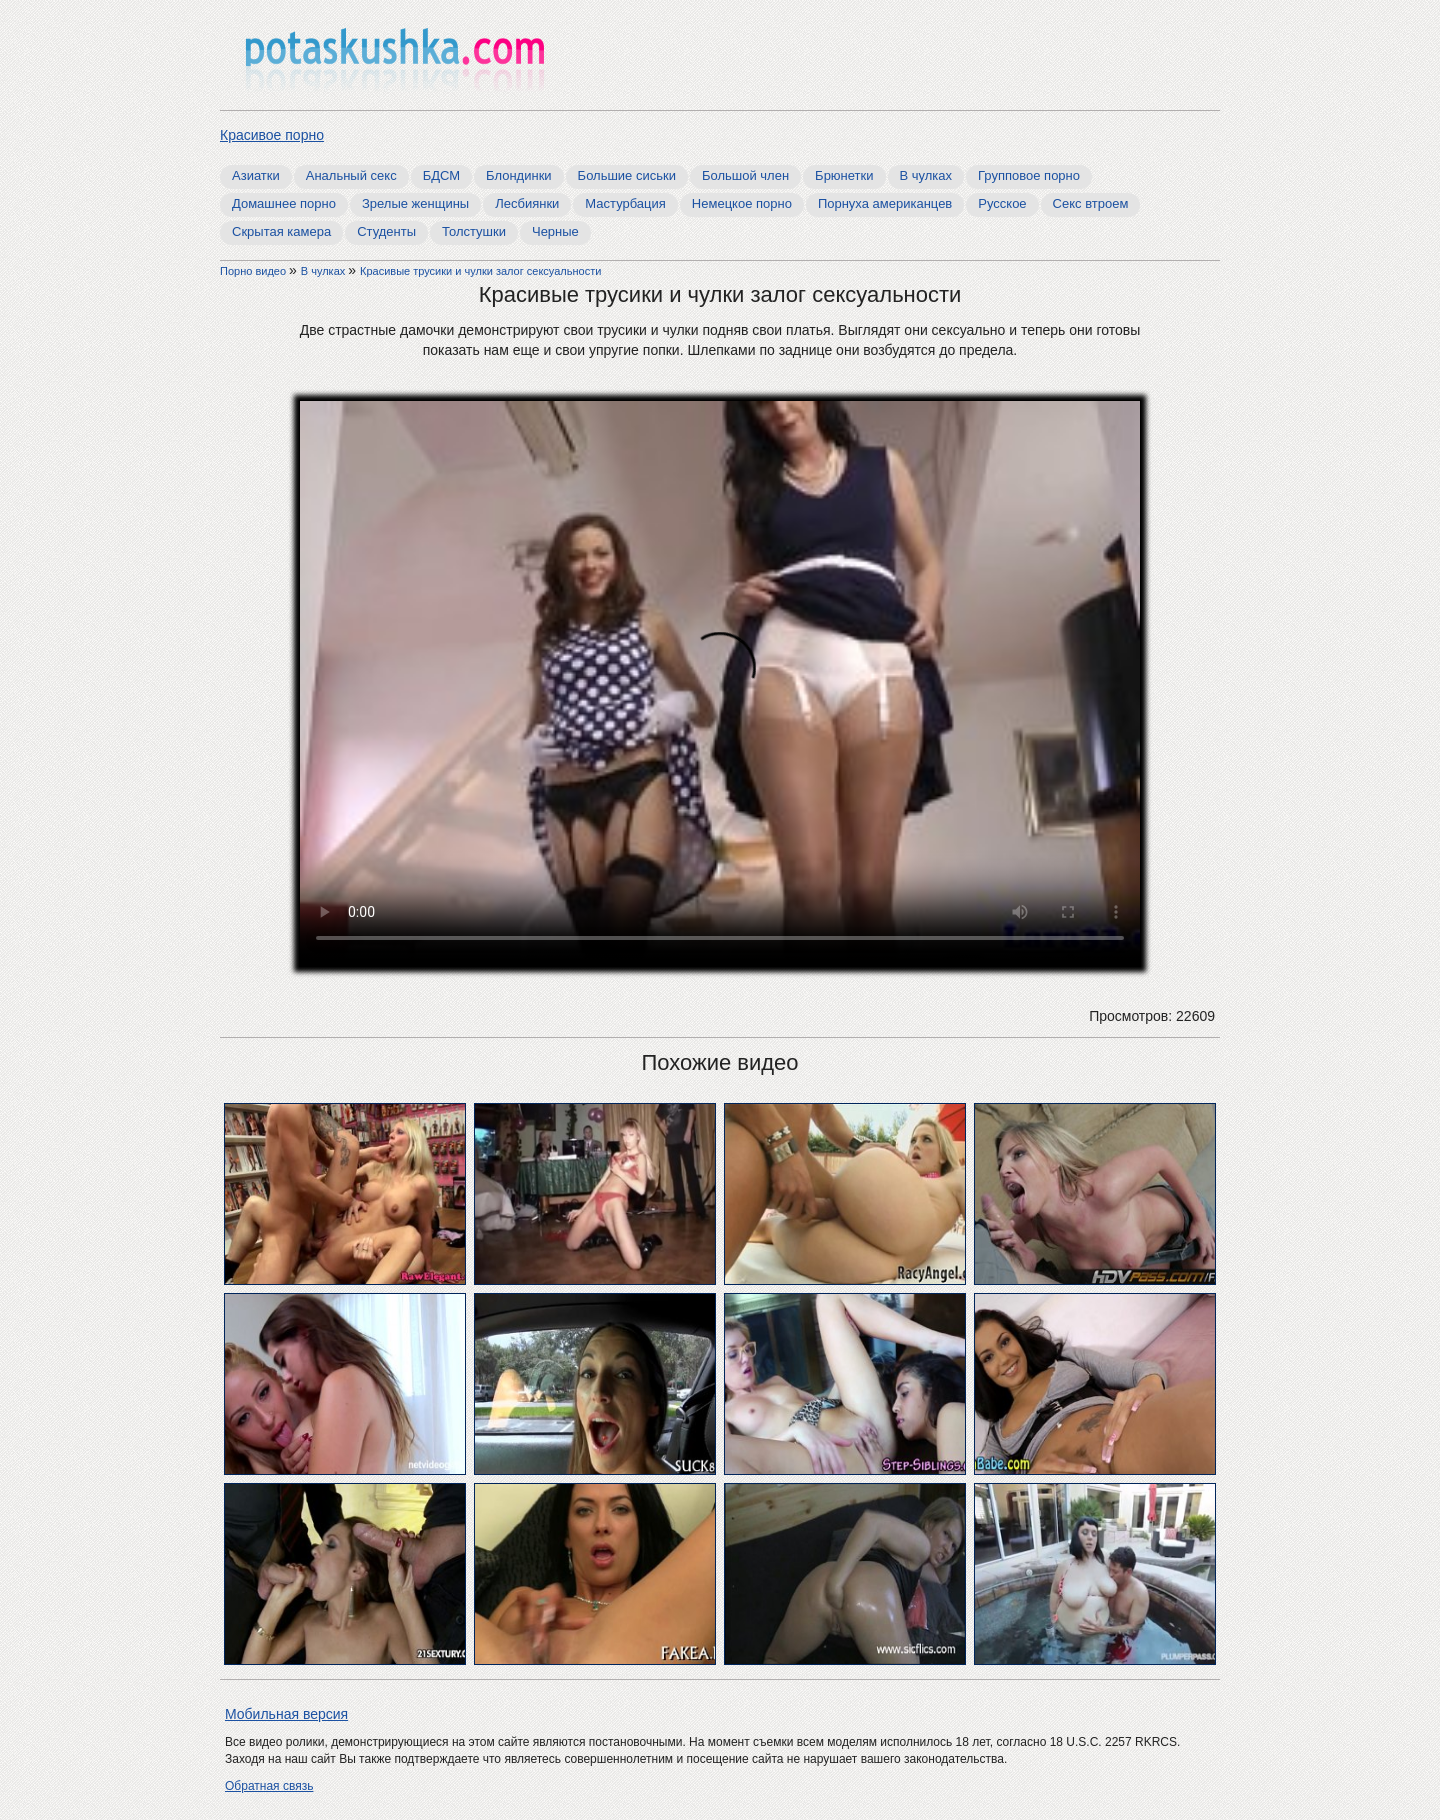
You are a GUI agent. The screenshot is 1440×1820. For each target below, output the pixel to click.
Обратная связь (269, 1786)
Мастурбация (625, 203)
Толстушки (474, 231)
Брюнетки (844, 175)
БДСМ (441, 175)
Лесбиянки (527, 203)
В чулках (926, 175)
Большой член (745, 175)
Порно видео (254, 271)
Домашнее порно (284, 203)
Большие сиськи (627, 175)
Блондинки (519, 175)
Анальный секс (351, 175)
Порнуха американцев (885, 203)
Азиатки (256, 175)
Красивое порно (272, 135)
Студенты (386, 231)
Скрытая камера (281, 231)
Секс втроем (1091, 203)
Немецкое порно (742, 203)
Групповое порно (1029, 175)
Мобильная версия (286, 1714)
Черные (555, 231)
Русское (1002, 203)
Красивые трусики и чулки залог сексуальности (480, 271)
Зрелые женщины (415, 203)
